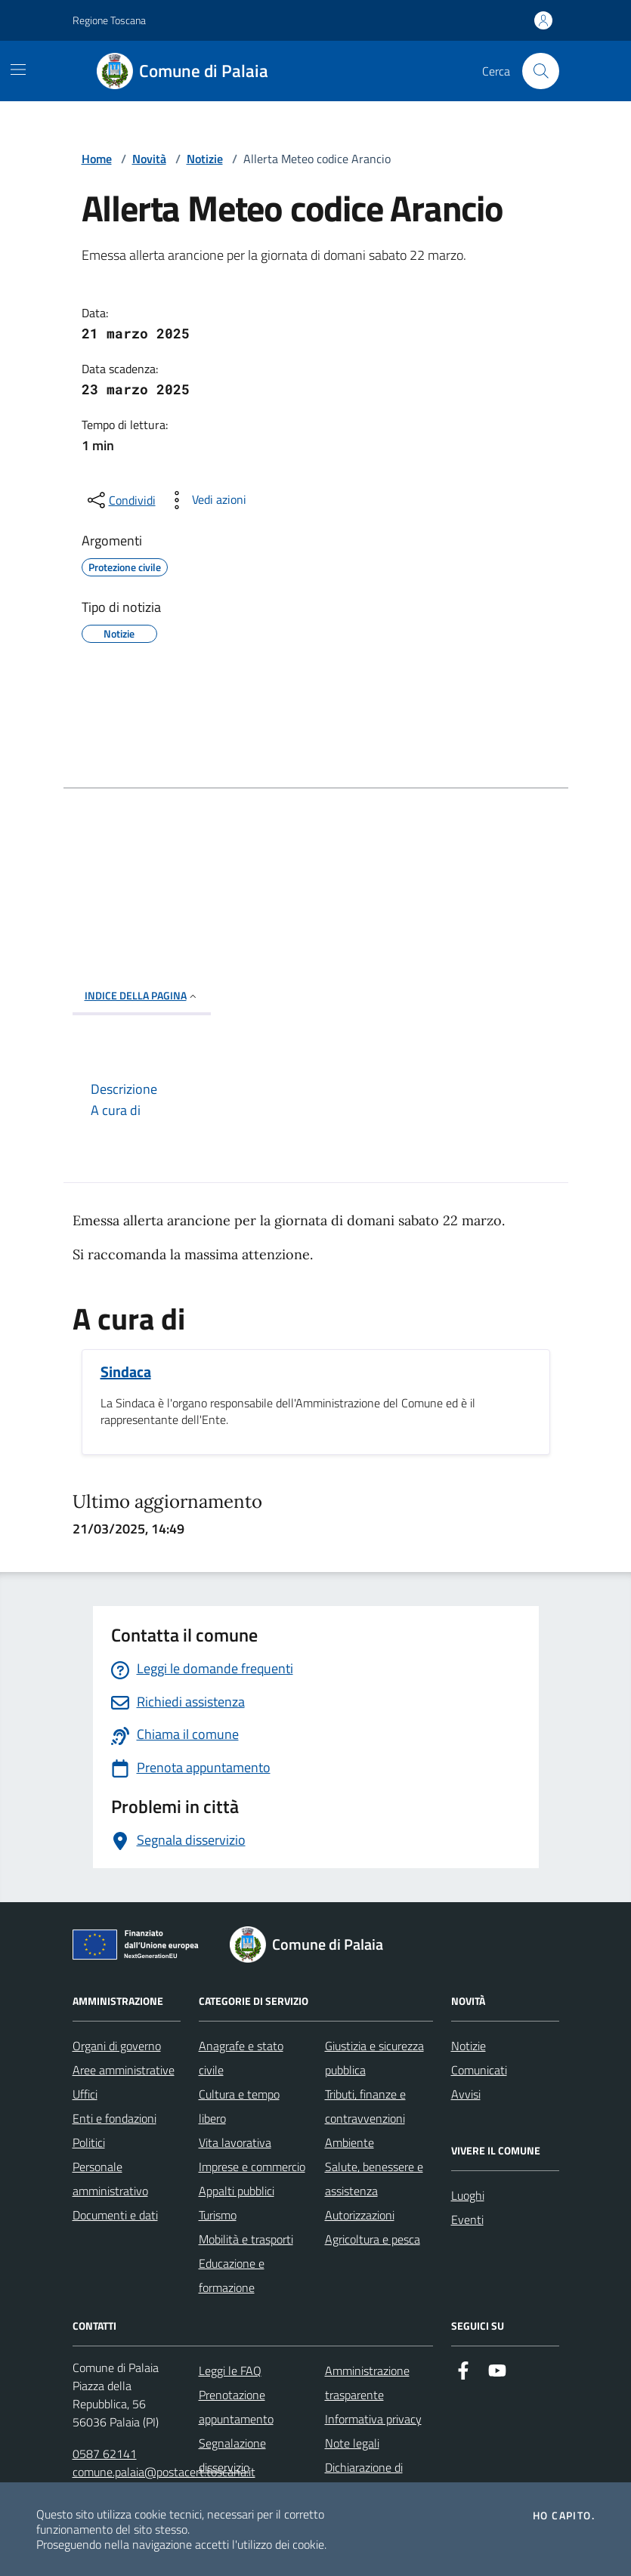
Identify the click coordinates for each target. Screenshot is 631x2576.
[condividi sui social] (120, 500)
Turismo (218, 2215)
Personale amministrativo (110, 2178)
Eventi (467, 2219)
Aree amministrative (124, 2070)
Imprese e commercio (252, 2166)
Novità (149, 159)
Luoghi (467, 2195)
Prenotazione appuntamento (236, 2407)
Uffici (85, 2094)
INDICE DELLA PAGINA (142, 995)
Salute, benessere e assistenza (374, 2178)
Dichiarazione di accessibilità (364, 2479)
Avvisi (466, 2094)
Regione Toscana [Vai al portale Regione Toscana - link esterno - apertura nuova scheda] (109, 20)
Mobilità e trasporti (246, 2239)
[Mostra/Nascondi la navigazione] (18, 69)
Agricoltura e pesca (372, 2239)
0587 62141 (105, 2454)
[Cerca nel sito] (540, 71)
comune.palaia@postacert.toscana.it (164, 2472)
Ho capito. (564, 2515)
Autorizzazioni (359, 2215)
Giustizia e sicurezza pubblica (374, 2058)
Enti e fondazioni (114, 2118)
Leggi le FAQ (230, 2370)
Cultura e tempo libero (239, 2106)
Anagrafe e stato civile (241, 2058)
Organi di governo (117, 2046)
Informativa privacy (373, 2419)
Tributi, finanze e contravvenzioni (365, 2106)
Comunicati (479, 2070)
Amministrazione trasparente (367, 2382)
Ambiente (349, 2142)
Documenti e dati (115, 2215)
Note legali (352, 2443)
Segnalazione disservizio (232, 2455)
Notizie (205, 159)
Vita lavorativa (235, 2142)
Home (97, 159)
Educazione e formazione (231, 2275)
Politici (89, 2142)
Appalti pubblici (236, 2191)
